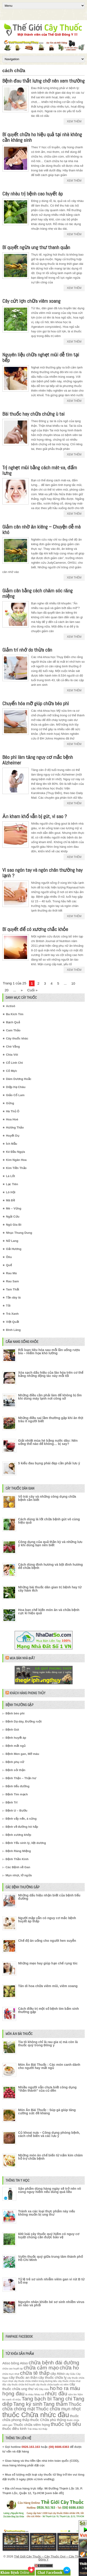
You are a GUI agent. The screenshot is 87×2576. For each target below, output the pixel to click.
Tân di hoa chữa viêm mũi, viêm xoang (47, 1986)
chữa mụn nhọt (10, 2373)
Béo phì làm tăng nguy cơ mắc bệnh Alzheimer (37, 760)
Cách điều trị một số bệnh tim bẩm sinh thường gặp (48, 2010)
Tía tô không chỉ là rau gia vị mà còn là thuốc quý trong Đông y (48, 2043)
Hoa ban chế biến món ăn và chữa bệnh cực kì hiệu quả (48, 1611)
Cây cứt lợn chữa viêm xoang (31, 301)
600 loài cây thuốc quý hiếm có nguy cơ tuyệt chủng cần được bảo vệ (48, 2235)
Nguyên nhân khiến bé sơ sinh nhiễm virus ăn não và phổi (51, 2303)
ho (53, 2388)
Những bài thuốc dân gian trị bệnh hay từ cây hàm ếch (49, 1588)
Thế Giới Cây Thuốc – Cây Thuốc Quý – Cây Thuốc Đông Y (49, 2558)
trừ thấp (43, 2429)
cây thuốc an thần (23, 2377)
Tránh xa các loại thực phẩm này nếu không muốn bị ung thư (46, 2212)
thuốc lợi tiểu (66, 2424)
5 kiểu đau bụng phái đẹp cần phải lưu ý (49, 1463)
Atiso (6, 2363)
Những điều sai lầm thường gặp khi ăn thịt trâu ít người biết (50, 1419)
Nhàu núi (39, 2394)
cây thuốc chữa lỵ (52, 2377)
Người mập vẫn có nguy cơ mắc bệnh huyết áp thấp (47, 1919)
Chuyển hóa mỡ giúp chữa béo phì (35, 703)
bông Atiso (19, 2363)
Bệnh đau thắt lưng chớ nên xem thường (43, 80)
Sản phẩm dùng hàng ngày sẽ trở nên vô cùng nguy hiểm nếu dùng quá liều (49, 2190)
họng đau (13, 2394)
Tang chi (62, 2399)
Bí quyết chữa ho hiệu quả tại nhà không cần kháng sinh (42, 137)
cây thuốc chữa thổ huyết (21, 2384)
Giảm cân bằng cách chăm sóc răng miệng (37, 593)
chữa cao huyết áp (12, 2368)
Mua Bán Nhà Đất (22, 1658)
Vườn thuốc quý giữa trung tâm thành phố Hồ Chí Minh (50, 2258)
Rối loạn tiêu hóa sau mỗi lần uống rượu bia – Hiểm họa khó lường (49, 1351)
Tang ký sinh (27, 2404)
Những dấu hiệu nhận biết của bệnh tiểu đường (49, 1896)
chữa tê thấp (34, 2373)
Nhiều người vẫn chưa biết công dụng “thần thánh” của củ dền (47, 2088)
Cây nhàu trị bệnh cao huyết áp (32, 193)
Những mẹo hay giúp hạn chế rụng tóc (48, 1963)
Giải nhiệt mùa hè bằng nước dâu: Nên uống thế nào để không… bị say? (48, 1442)
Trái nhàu (32, 2429)
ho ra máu (68, 2388)
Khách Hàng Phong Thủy (27, 1693)
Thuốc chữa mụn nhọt (58, 2408)
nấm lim (72, 2394)
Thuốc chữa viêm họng (31, 2425)
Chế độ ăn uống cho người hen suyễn (47, 1940)
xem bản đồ (54, 2493)
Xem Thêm (74, 121)
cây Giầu (70, 2373)
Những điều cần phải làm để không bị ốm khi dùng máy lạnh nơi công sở (50, 1396)
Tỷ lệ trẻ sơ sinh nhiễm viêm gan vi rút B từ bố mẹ (51, 2280)
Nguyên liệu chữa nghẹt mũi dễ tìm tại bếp (40, 357)
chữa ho (69, 2368)
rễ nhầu (16, 2399)
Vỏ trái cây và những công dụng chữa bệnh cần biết (47, 1498)
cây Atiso (57, 2373)
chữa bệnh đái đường (54, 2363)
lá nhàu (29, 2394)
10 (73, 983)
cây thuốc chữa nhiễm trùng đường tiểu (35, 2381)
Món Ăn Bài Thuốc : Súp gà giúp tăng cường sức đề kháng (47, 2111)
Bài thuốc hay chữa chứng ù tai (33, 414)
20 (7, 990)
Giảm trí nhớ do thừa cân (27, 649)
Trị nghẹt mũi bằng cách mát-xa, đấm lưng (39, 470)
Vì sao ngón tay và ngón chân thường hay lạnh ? (42, 873)
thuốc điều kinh (14, 2429)
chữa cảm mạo (41, 2368)
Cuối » (32, 990)
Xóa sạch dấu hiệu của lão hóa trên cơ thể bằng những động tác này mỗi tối (50, 1374)
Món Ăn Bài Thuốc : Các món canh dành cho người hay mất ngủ (49, 2066)
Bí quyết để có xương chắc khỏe (35, 929)
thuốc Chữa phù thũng (48, 2420)
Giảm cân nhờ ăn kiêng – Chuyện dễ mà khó (41, 529)
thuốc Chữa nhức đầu (35, 2414)
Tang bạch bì (37, 2399)
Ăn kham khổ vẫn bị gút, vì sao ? (34, 816)
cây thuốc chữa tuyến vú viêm (52, 2384)
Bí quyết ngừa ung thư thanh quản (36, 247)
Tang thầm (55, 2404)
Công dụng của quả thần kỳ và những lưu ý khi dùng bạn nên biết (50, 1543)
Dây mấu (44, 2389)
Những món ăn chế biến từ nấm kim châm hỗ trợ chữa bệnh (50, 2156)
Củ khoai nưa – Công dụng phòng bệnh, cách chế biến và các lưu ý (49, 2134)
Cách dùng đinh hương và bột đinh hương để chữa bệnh (50, 1566)
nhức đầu (56, 2394)
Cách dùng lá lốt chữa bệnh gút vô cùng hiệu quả (49, 1520)
